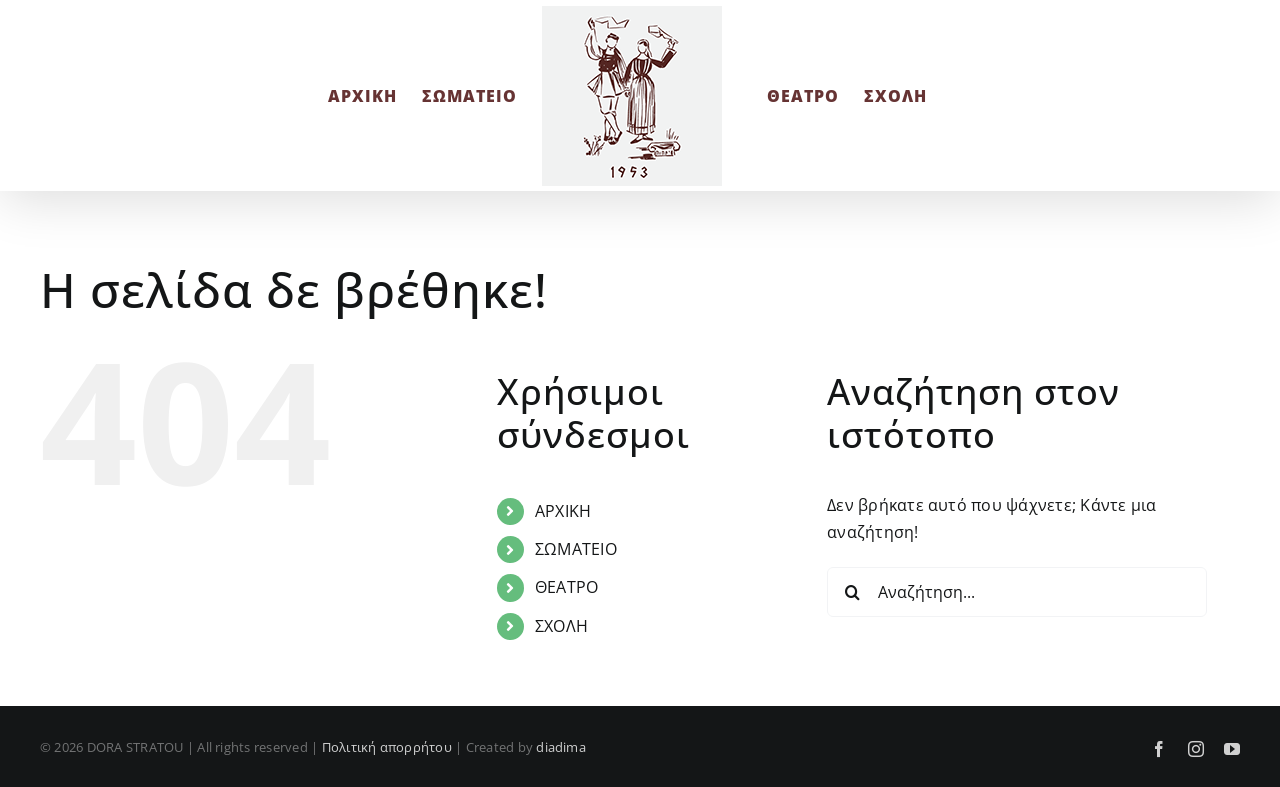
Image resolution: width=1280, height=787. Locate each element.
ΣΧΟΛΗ (561, 626)
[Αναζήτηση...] (1017, 592)
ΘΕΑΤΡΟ (566, 587)
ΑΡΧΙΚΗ (563, 511)
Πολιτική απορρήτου (387, 747)
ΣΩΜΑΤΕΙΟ (576, 549)
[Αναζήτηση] (852, 592)
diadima (561, 747)
